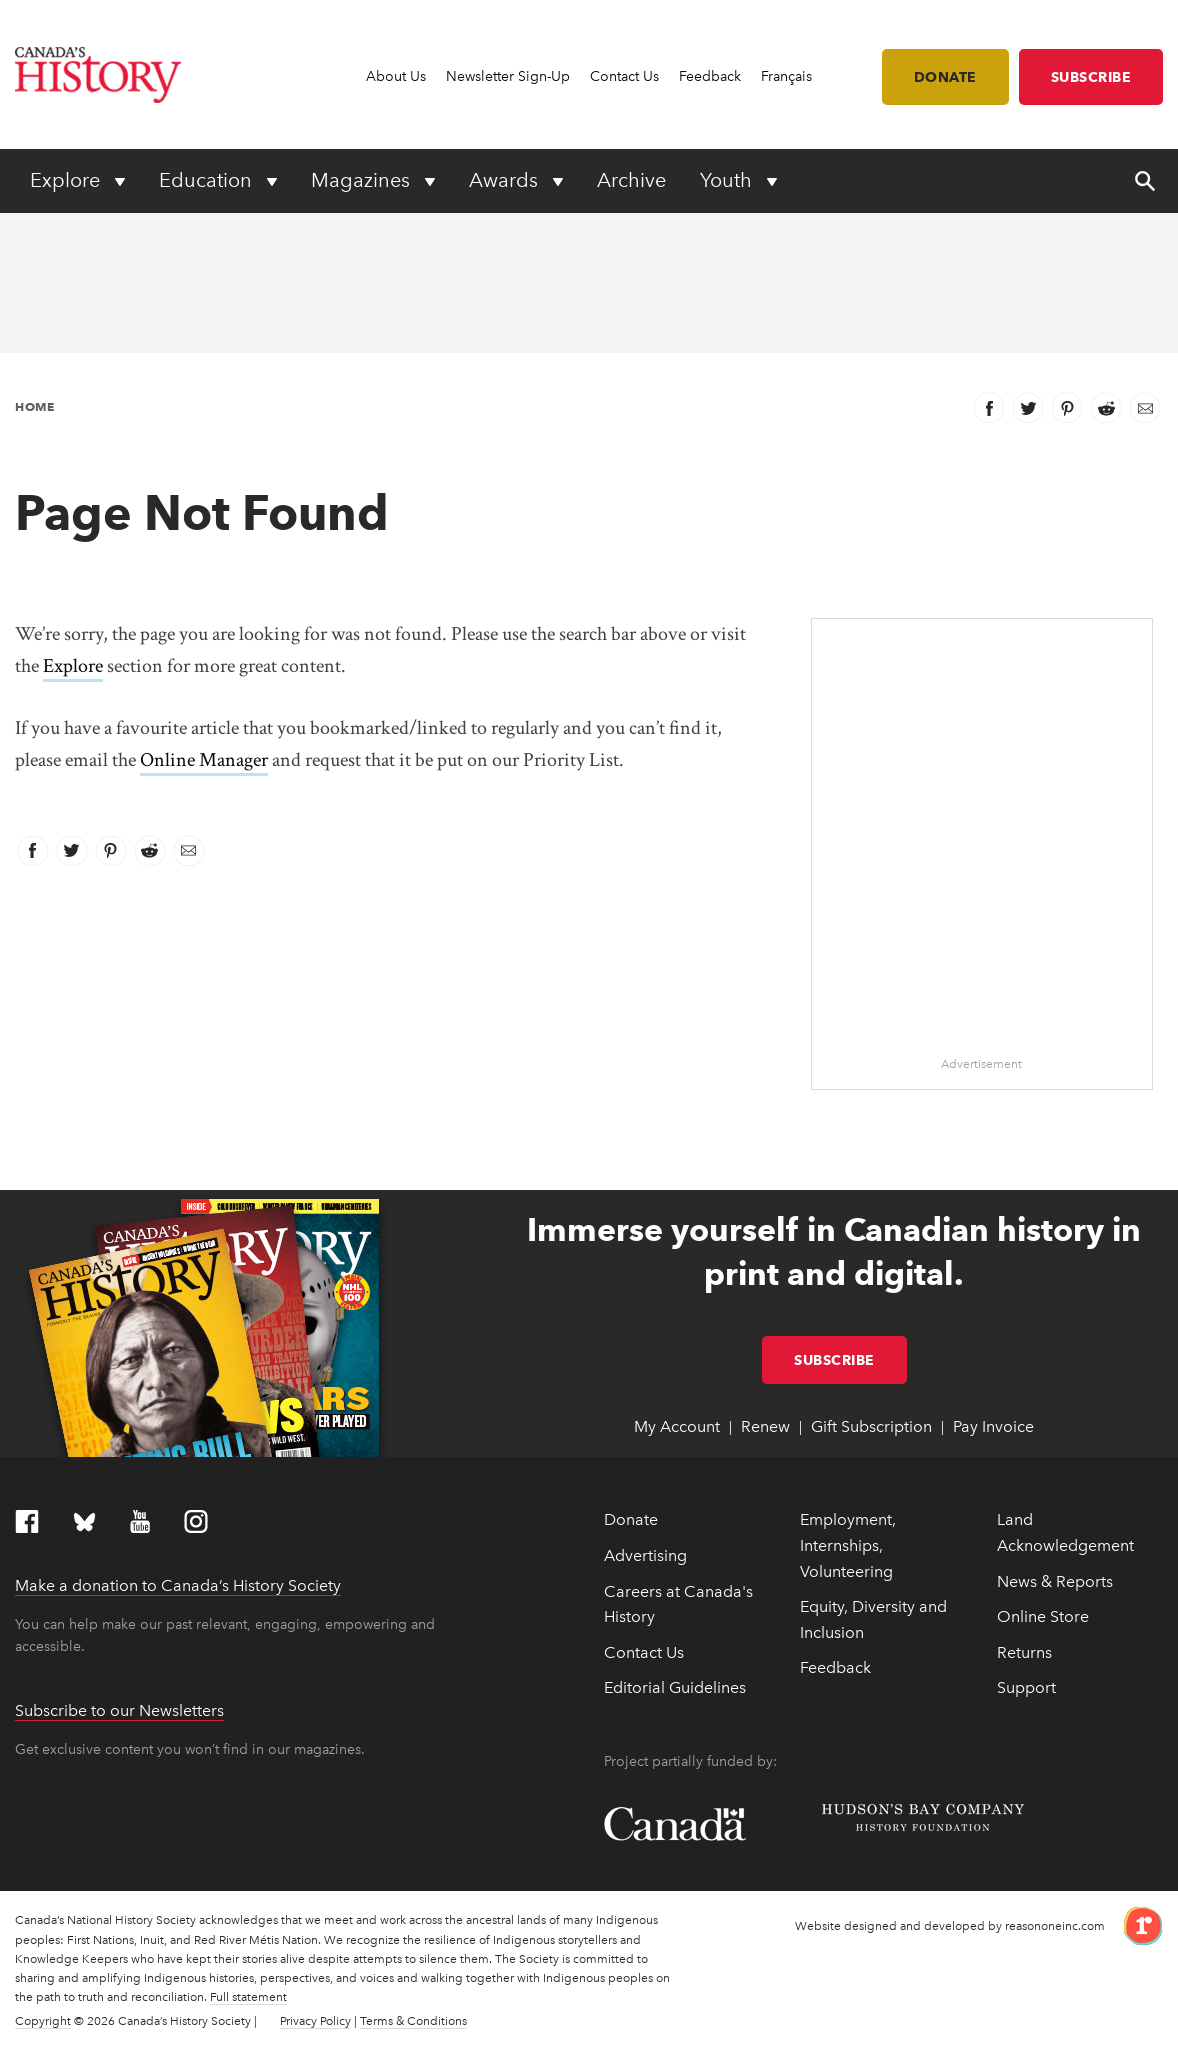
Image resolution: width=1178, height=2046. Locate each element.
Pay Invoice (993, 1426)
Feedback (710, 76)
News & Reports (1055, 1581)
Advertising (645, 1555)
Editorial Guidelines (675, 1687)
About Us (396, 76)
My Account (677, 1426)
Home (34, 406)
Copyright (43, 2021)
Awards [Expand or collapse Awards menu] (506, 180)
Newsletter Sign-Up (508, 76)
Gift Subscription (871, 1426)
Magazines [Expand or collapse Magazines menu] (363, 180)
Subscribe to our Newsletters (119, 1710)
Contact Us (624, 76)
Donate (945, 77)
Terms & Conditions (413, 2021)
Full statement (248, 1997)
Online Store (1043, 1616)
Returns (1024, 1652)
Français (786, 76)
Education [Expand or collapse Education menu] (208, 180)
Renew (765, 1426)
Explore (73, 666)
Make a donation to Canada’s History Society (178, 1585)
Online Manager (204, 760)
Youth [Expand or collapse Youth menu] (728, 180)
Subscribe (1091, 77)
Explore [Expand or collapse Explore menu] (67, 180)
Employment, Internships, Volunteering (848, 1545)
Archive (631, 180)
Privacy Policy (315, 2021)
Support (1026, 1687)
